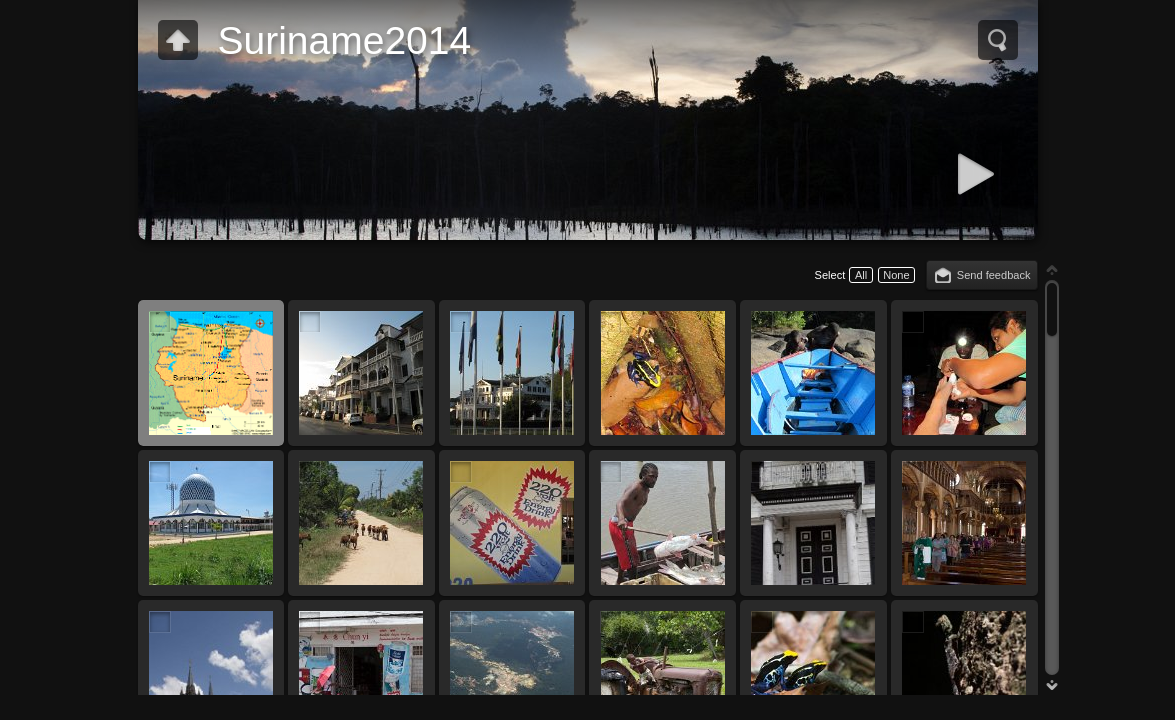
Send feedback (994, 275)
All (861, 275)
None (896, 275)
